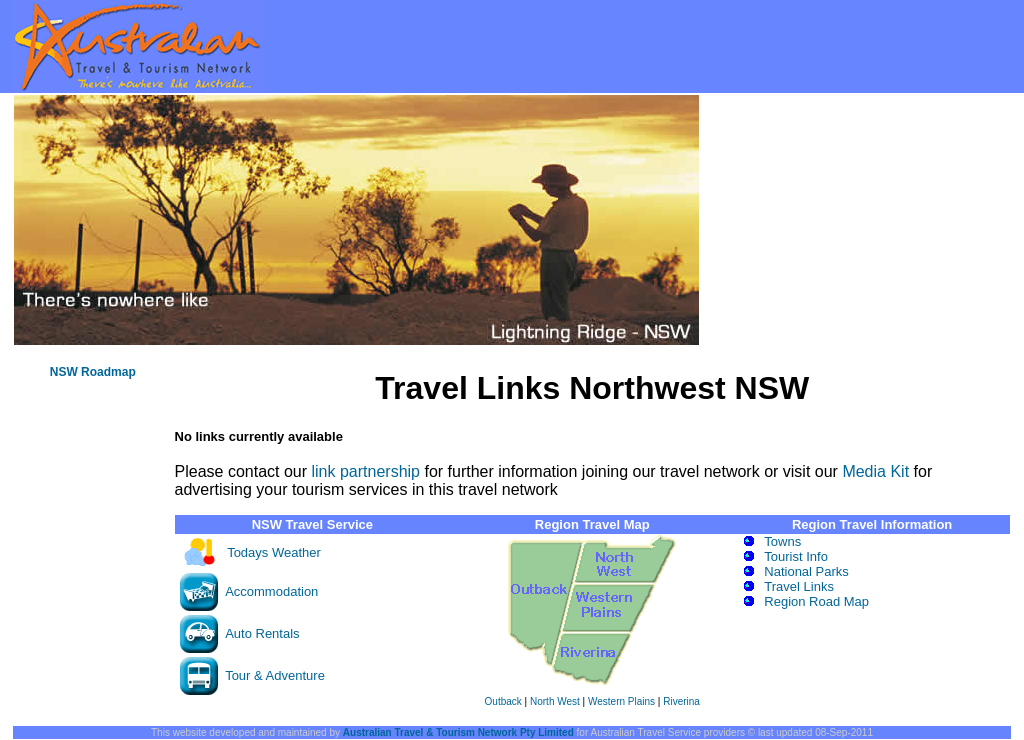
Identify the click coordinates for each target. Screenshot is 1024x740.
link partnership (365, 471)
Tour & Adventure (275, 675)
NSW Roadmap (93, 372)
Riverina (681, 701)
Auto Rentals (262, 633)
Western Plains (621, 701)
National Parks (806, 571)
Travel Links (799, 586)
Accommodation (271, 591)
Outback (503, 701)
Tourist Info (796, 556)
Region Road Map (816, 601)
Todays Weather (274, 552)
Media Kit (875, 471)
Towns (782, 541)
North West (555, 701)
